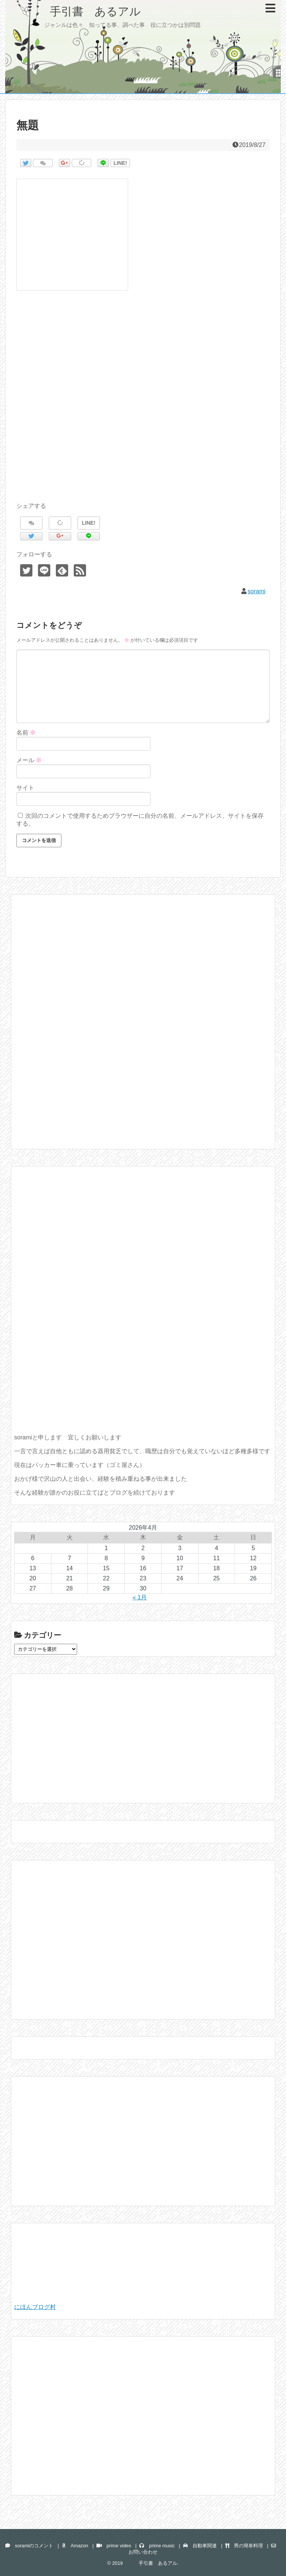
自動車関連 (200, 2545)
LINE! (120, 163)
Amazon (75, 2545)
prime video (113, 2545)
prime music (157, 2545)
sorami (257, 591)
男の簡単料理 (244, 2545)
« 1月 (140, 1597)
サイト (25, 788)
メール (29, 760)
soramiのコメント (29, 2545)
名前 (26, 732)
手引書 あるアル (78, 11)
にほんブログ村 (35, 2307)
